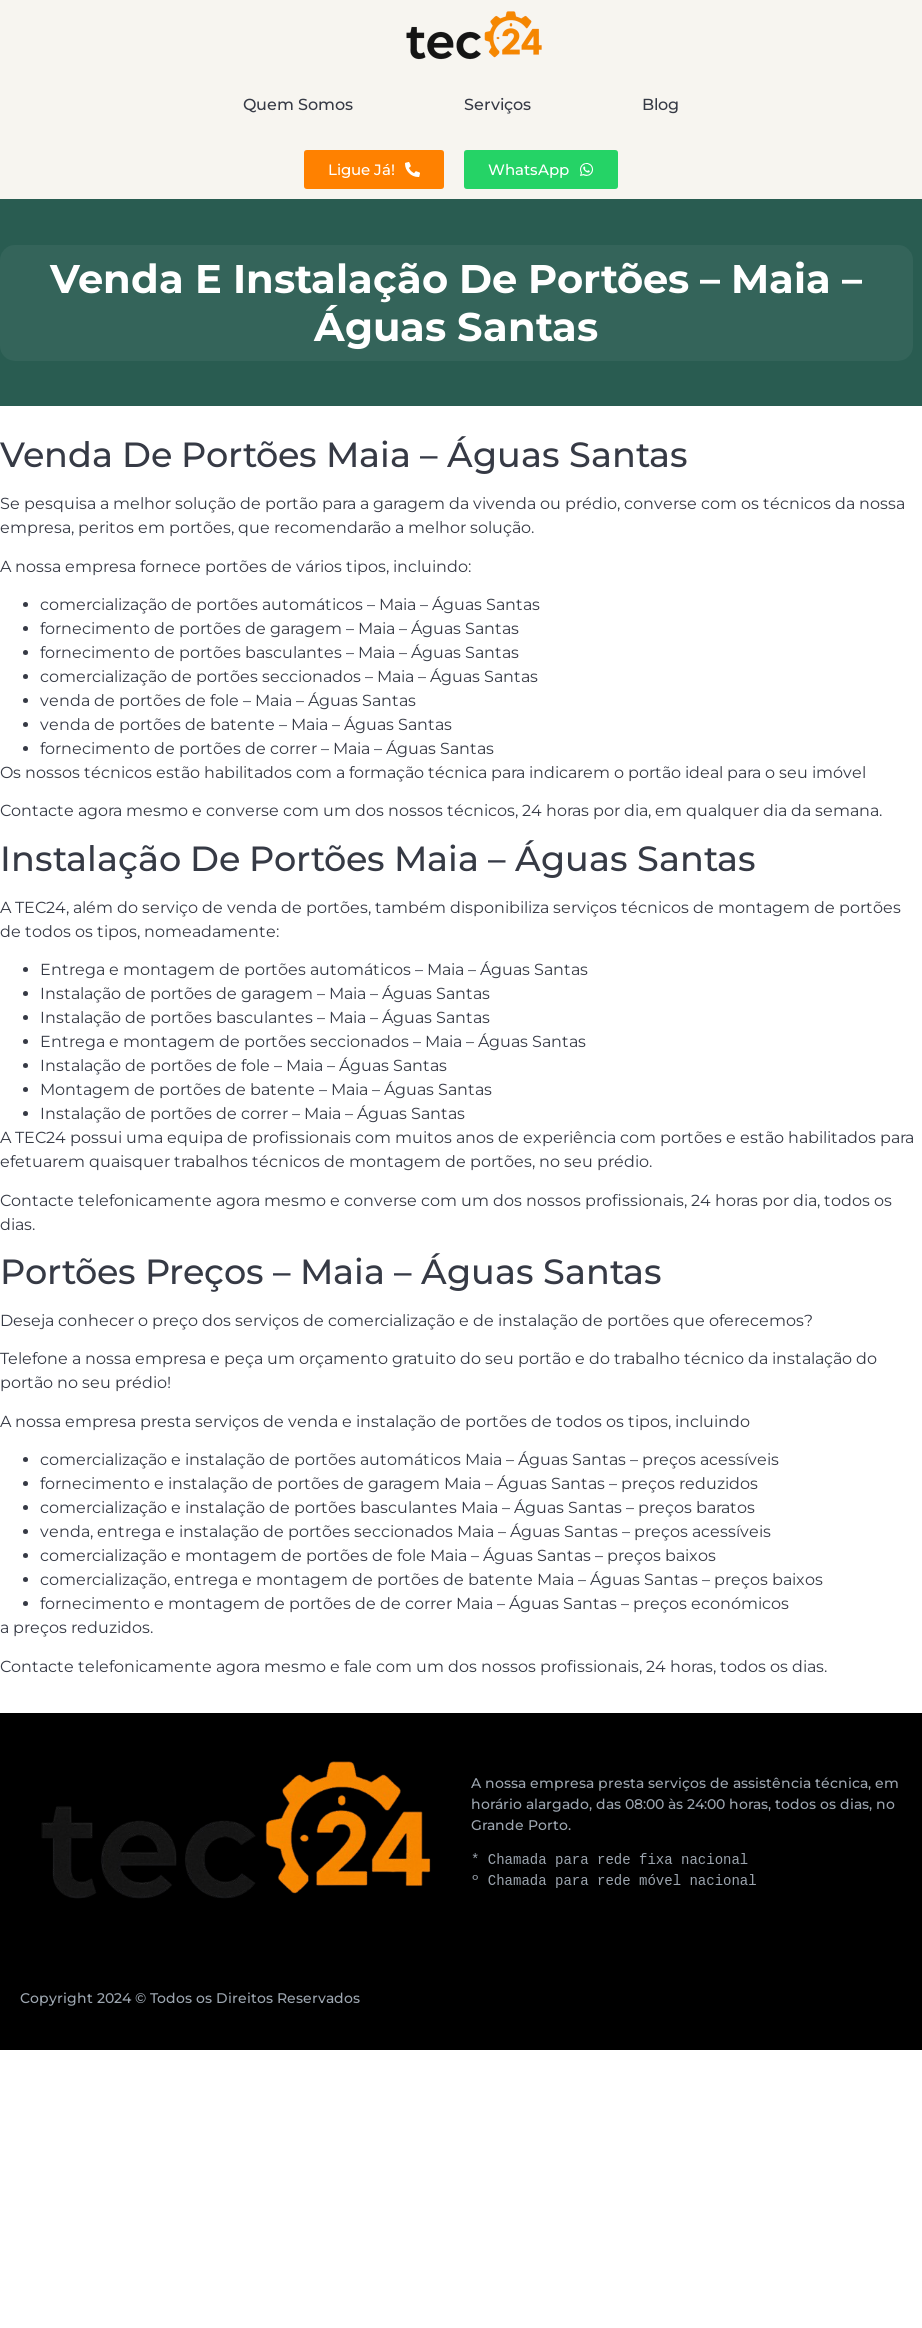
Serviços (497, 104)
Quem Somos (173, 104)
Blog (785, 104)
